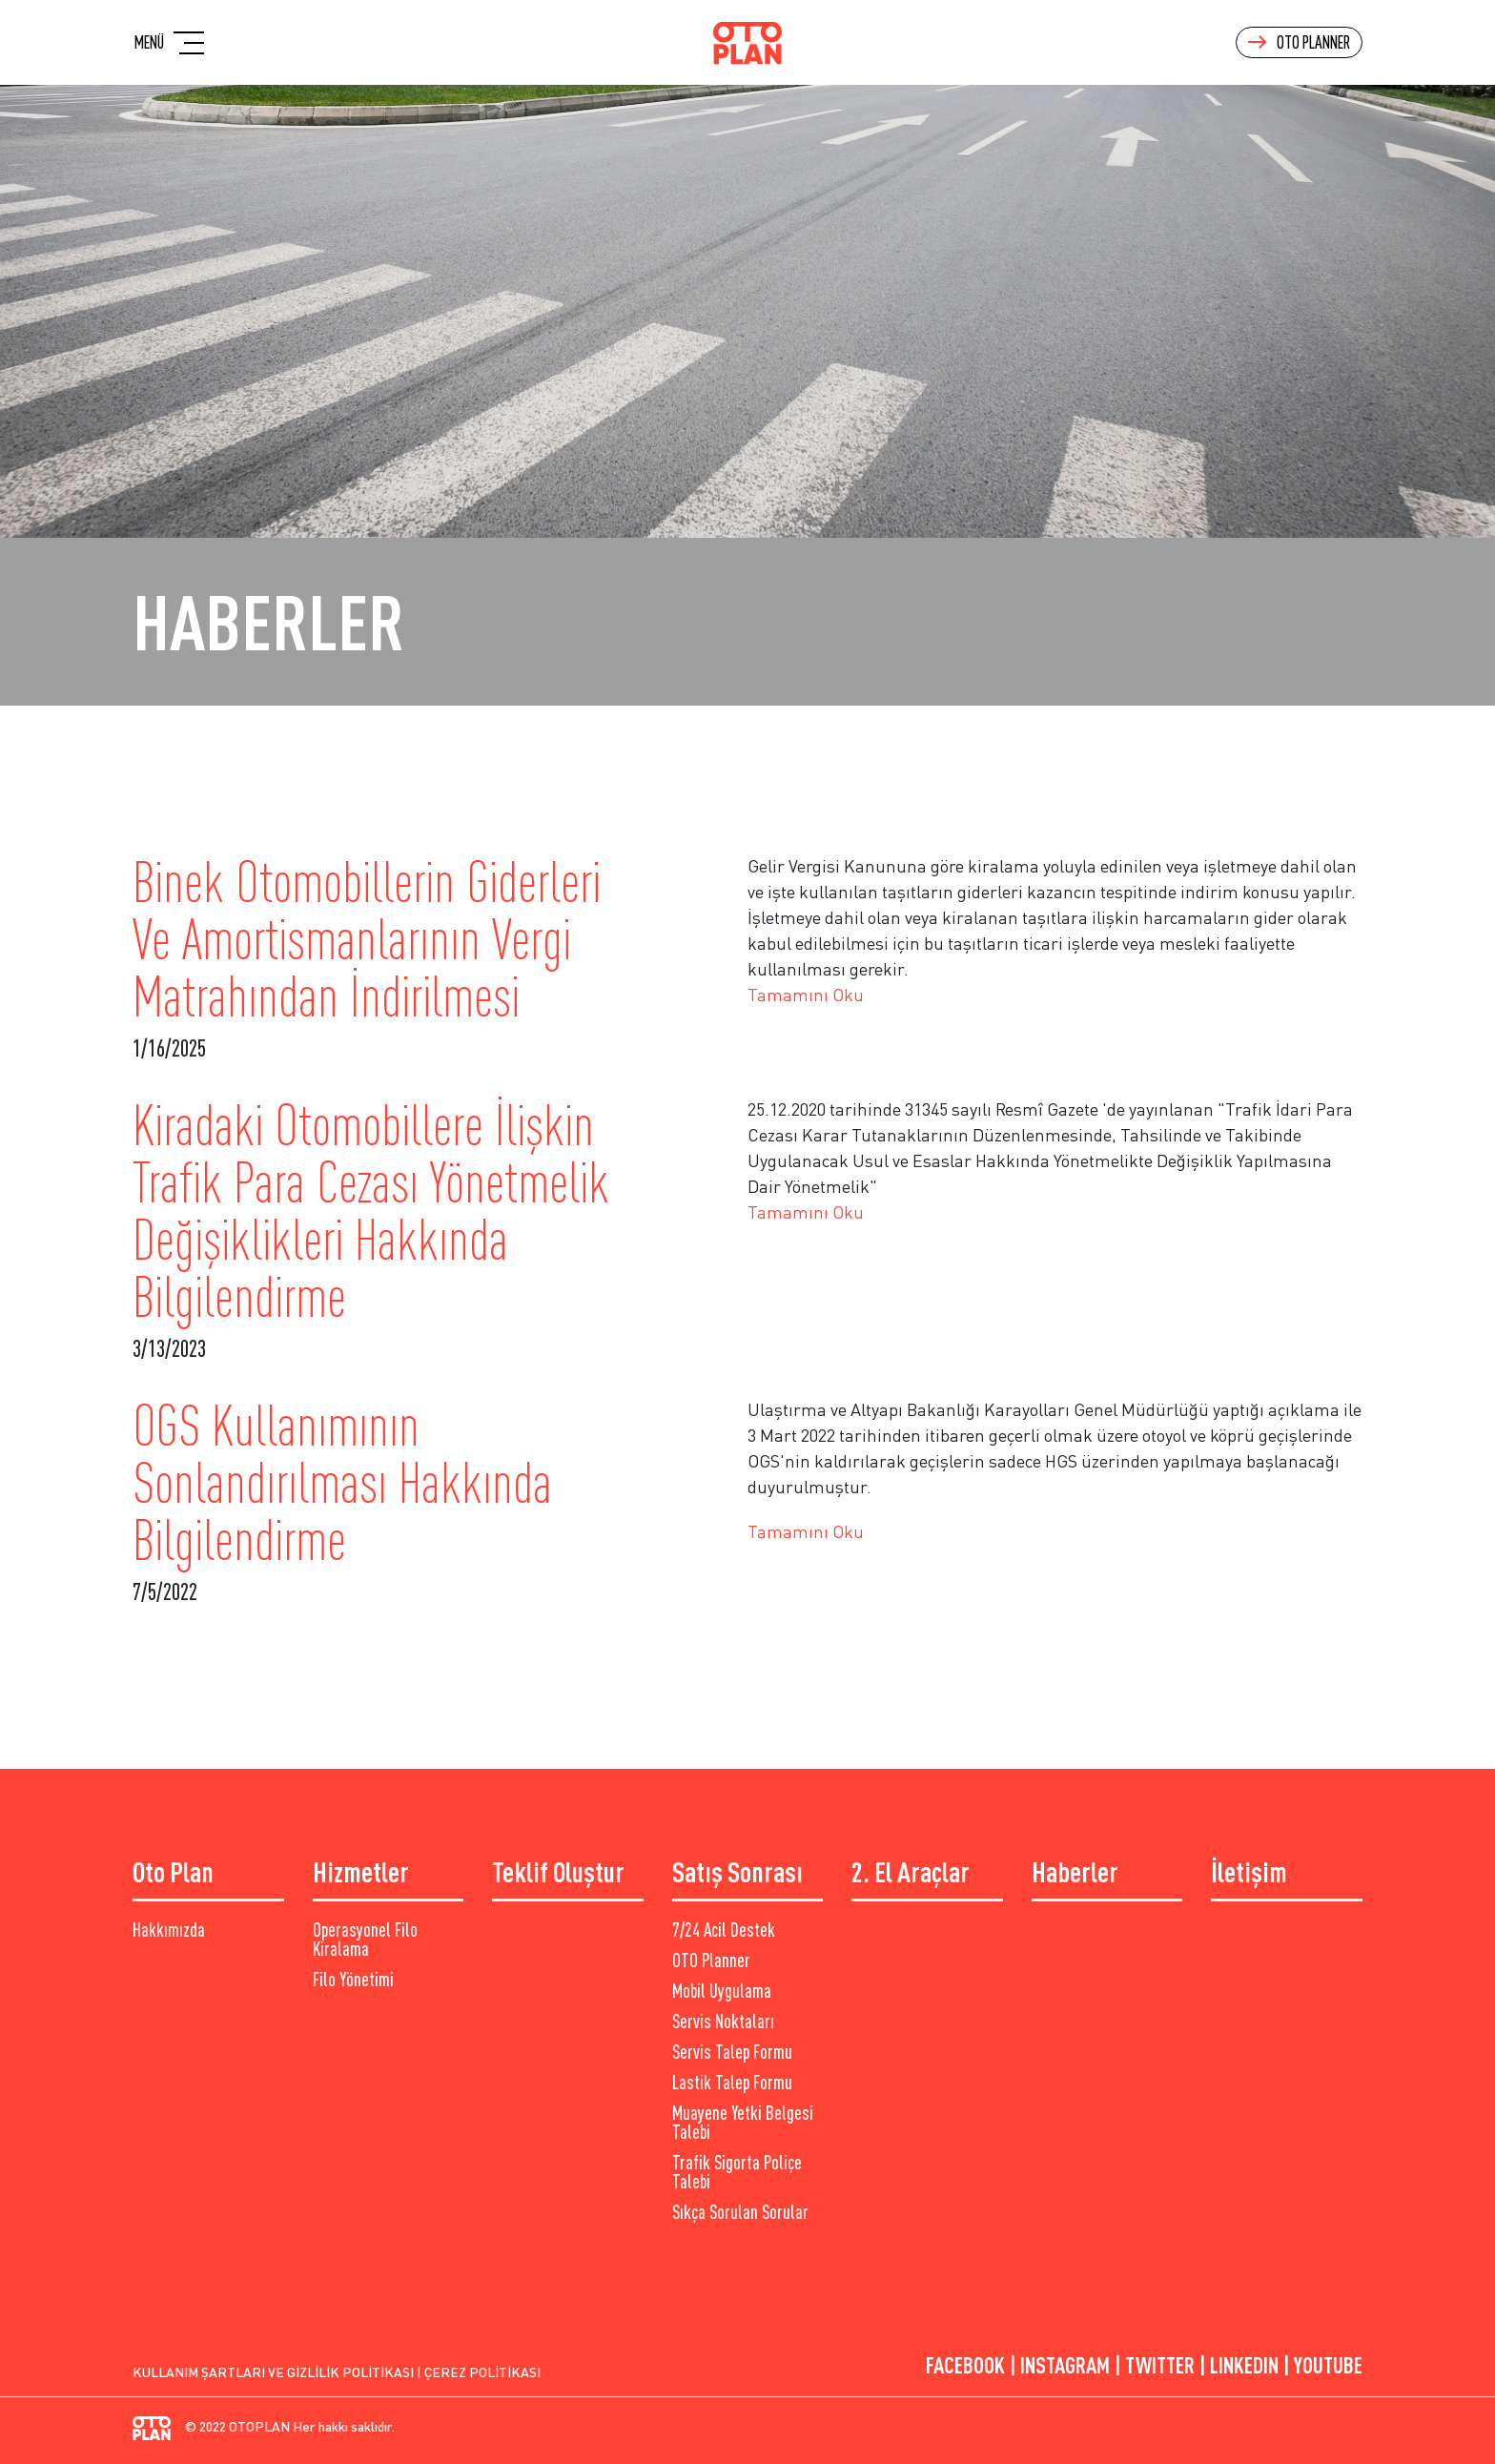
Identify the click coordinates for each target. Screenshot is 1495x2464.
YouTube (1328, 2364)
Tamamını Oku (806, 994)
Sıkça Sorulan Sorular (740, 2212)
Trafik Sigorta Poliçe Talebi (737, 2172)
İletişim (1249, 1871)
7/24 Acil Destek (723, 1930)
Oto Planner (1299, 42)
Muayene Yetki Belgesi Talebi (742, 2123)
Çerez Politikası (482, 2372)
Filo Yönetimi (353, 1979)
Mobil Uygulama (721, 1991)
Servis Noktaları (723, 2021)
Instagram (1065, 2364)
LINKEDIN (1244, 2364)
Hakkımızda (169, 1930)
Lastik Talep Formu (732, 2082)
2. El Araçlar (910, 1871)
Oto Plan (173, 1871)
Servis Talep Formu (732, 2052)
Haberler (1075, 1871)
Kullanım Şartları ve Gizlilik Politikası (273, 2372)
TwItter (1160, 2364)
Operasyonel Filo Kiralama (365, 1939)
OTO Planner (711, 1960)
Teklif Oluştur (558, 1871)
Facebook (965, 2364)
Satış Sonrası (737, 1871)
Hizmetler (361, 1871)
